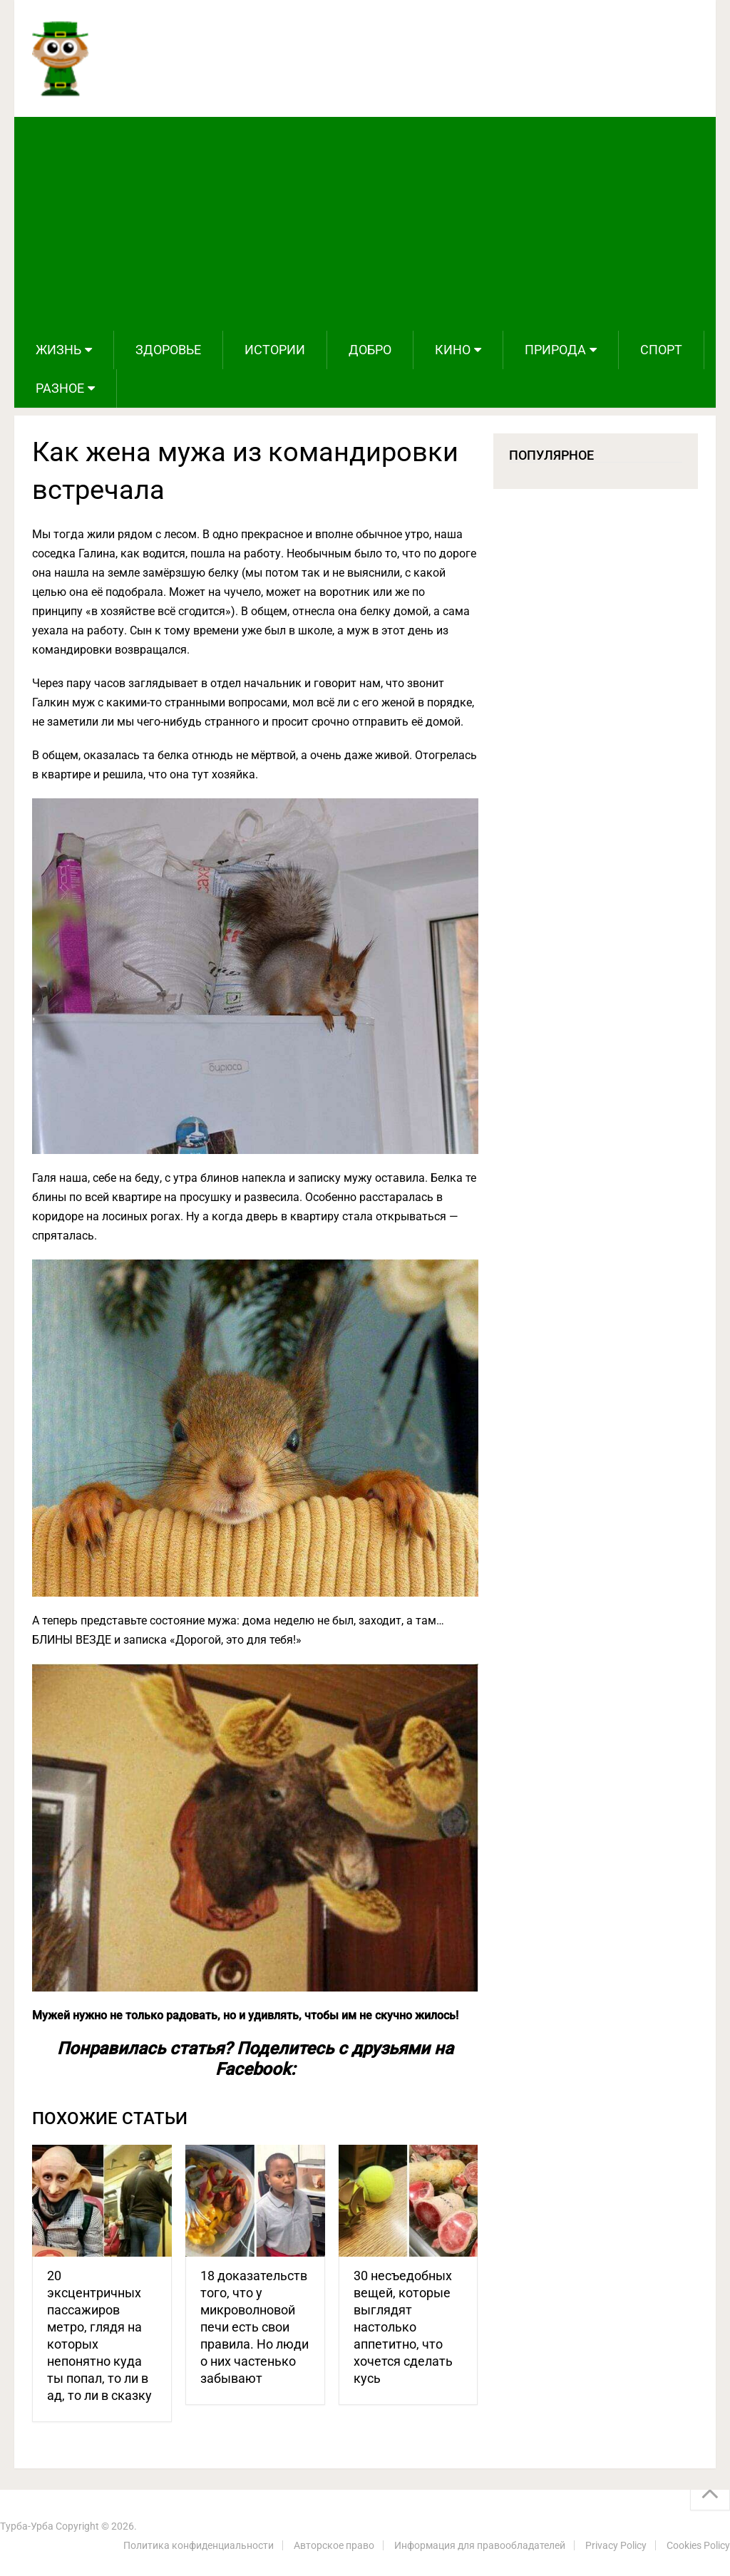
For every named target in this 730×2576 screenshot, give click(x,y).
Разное (60, 388)
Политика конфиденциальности (198, 2545)
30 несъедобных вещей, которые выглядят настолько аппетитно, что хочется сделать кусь (403, 2327)
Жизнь (58, 349)
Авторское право (334, 2545)
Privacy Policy (616, 2545)
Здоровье (168, 349)
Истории (275, 349)
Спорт (661, 349)
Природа (555, 349)
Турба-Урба (26, 2526)
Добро (370, 349)
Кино (453, 349)
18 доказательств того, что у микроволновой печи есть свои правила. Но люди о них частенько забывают (254, 2327)
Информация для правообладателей (479, 2545)
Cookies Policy (698, 2545)
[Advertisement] (365, 224)
